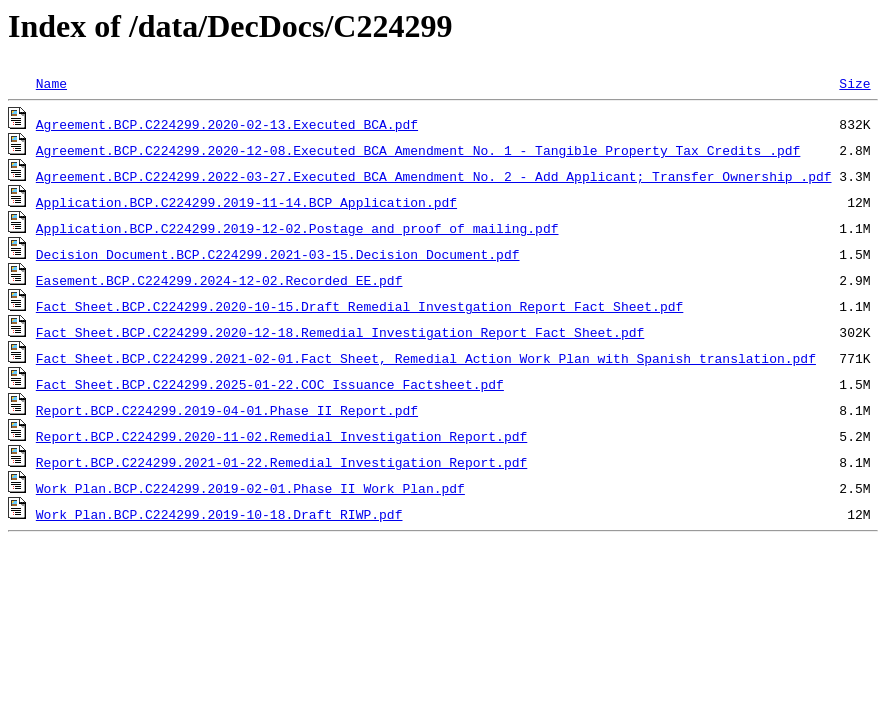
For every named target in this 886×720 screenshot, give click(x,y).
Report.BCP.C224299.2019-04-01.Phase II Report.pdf (227, 410)
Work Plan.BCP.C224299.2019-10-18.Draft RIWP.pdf (219, 514)
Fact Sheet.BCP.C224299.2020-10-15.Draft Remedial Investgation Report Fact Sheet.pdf (359, 306)
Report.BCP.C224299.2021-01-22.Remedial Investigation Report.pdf (281, 462)
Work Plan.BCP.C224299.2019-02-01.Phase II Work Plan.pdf (250, 488)
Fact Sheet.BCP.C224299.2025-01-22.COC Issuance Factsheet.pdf (270, 384)
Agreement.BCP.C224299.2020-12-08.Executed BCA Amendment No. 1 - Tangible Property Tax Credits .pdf (418, 150)
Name (51, 83)
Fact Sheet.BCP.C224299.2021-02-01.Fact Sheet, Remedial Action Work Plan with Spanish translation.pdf (426, 358)
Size (854, 83)
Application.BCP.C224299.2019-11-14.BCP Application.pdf (246, 202)
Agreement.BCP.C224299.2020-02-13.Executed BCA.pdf (227, 124)
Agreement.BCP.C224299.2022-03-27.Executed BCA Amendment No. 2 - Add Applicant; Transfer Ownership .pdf (434, 176)
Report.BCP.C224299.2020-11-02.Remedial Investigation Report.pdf (281, 436)
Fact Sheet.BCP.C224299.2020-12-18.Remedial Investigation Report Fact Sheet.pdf (340, 332)
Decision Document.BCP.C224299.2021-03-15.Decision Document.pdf (278, 254)
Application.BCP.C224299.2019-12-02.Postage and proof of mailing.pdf (297, 228)
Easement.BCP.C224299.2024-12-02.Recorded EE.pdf (219, 280)
